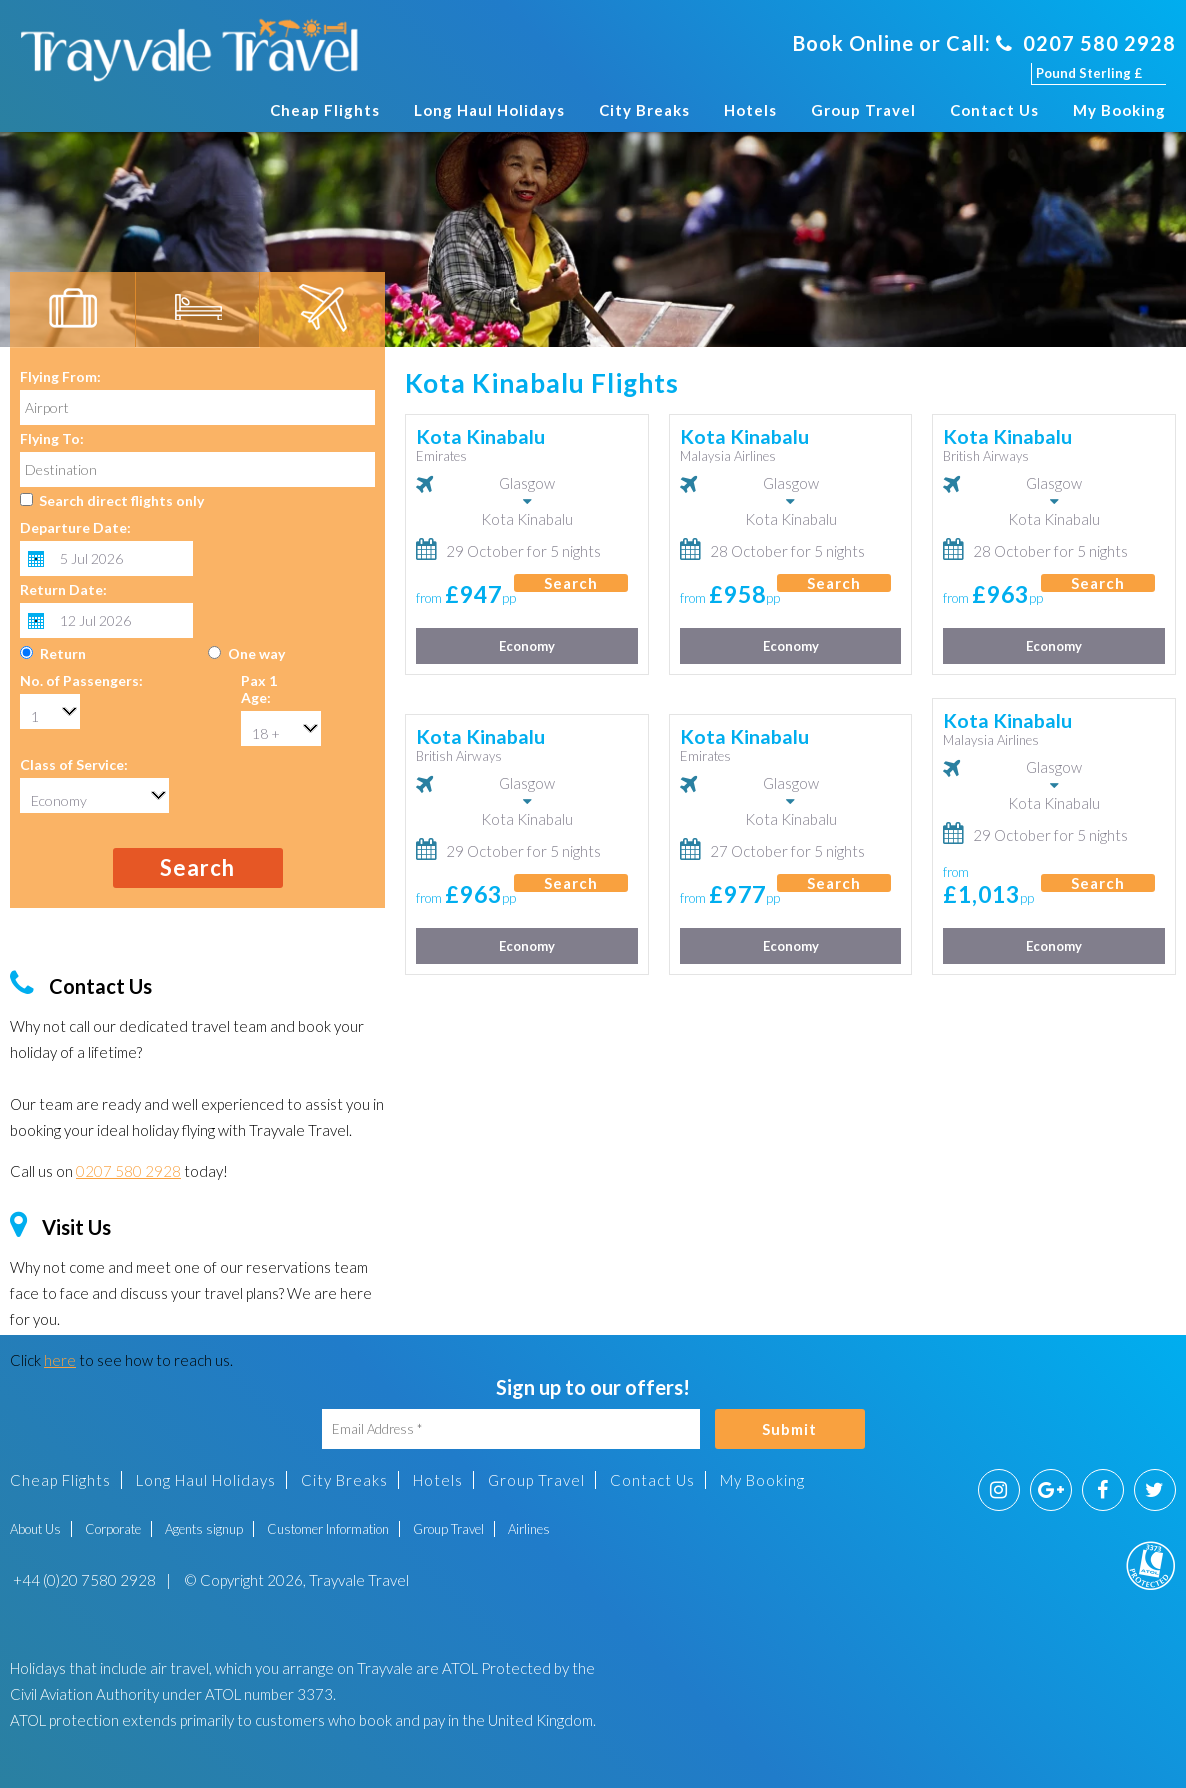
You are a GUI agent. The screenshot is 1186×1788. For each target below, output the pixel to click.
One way (256, 653)
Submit (789, 1429)
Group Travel (863, 110)
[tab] (72, 310)
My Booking (1119, 110)
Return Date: (63, 589)
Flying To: (52, 438)
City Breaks (644, 110)
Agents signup (204, 1529)
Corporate (113, 1529)
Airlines (529, 1529)
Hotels (750, 110)
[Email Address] (511, 1429)
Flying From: (60, 376)
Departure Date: (75, 527)
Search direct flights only (121, 500)
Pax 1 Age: (259, 689)
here (60, 1360)
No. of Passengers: (81, 680)
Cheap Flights (325, 110)
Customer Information (328, 1529)
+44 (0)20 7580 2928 (83, 1580)
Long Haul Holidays (489, 110)
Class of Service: (74, 764)
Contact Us (994, 110)
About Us (35, 1529)
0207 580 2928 (1086, 43)
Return (63, 653)
